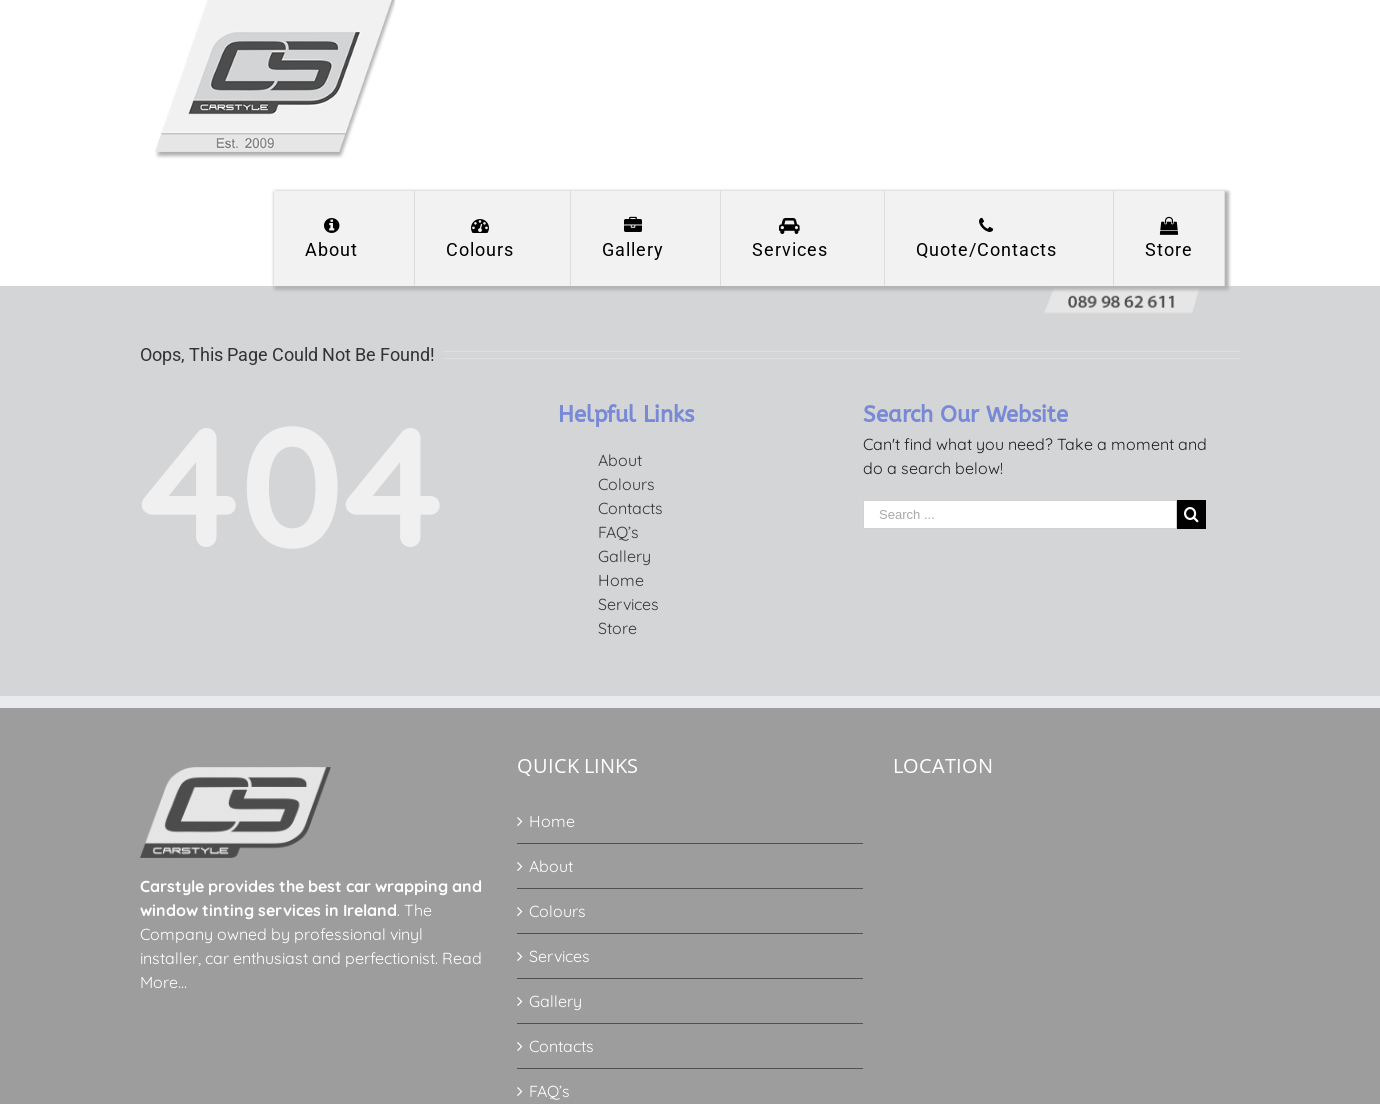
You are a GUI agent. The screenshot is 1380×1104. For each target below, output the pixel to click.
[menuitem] (344, 238)
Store (617, 628)
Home (621, 580)
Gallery (624, 556)
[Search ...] (1020, 514)
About (620, 460)
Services (628, 604)
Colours (626, 484)
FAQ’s (618, 532)
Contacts (630, 508)
